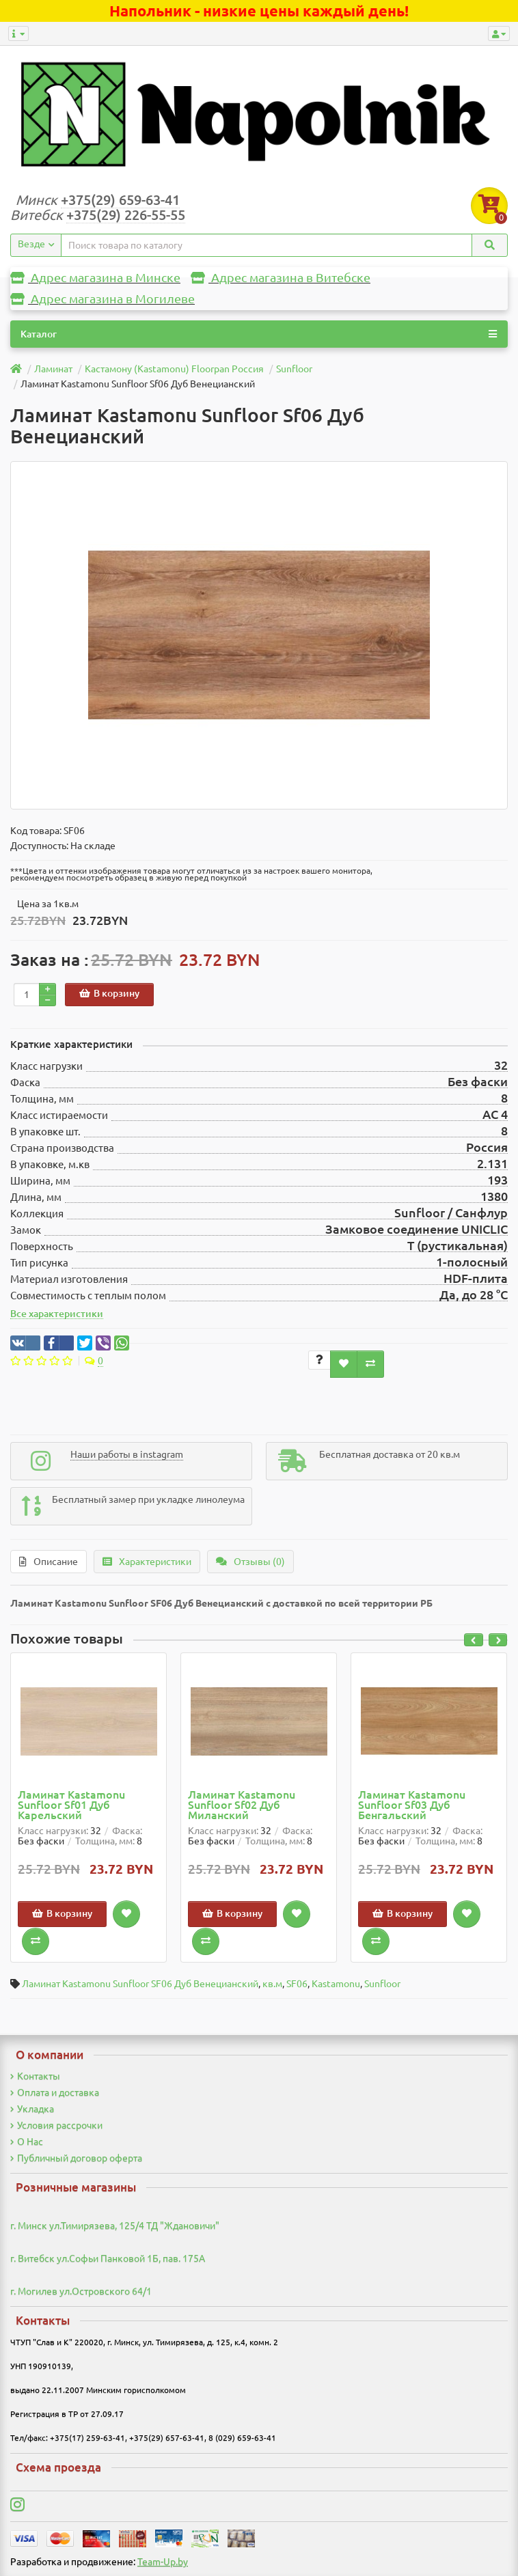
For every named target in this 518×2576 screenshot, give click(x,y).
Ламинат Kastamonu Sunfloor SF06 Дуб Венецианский (140, 1983)
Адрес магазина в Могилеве (102, 298)
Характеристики (147, 1561)
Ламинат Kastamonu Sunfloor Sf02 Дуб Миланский (241, 1805)
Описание (48, 1561)
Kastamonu (336, 1983)
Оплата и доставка (54, 2092)
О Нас (26, 2141)
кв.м (272, 1983)
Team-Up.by (162, 2561)
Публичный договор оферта (76, 2157)
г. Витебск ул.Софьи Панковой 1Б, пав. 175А (107, 2258)
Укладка (32, 2108)
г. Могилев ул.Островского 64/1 (81, 2291)
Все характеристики (56, 1313)
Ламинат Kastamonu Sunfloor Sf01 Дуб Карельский (71, 1805)
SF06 (297, 1983)
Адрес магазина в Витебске (280, 277)
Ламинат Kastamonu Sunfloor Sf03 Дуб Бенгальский (411, 1805)
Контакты (35, 2076)
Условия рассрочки (56, 2125)
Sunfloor (382, 1983)
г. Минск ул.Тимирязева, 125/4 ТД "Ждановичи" (114, 2225)
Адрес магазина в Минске (95, 277)
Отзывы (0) (250, 1561)
